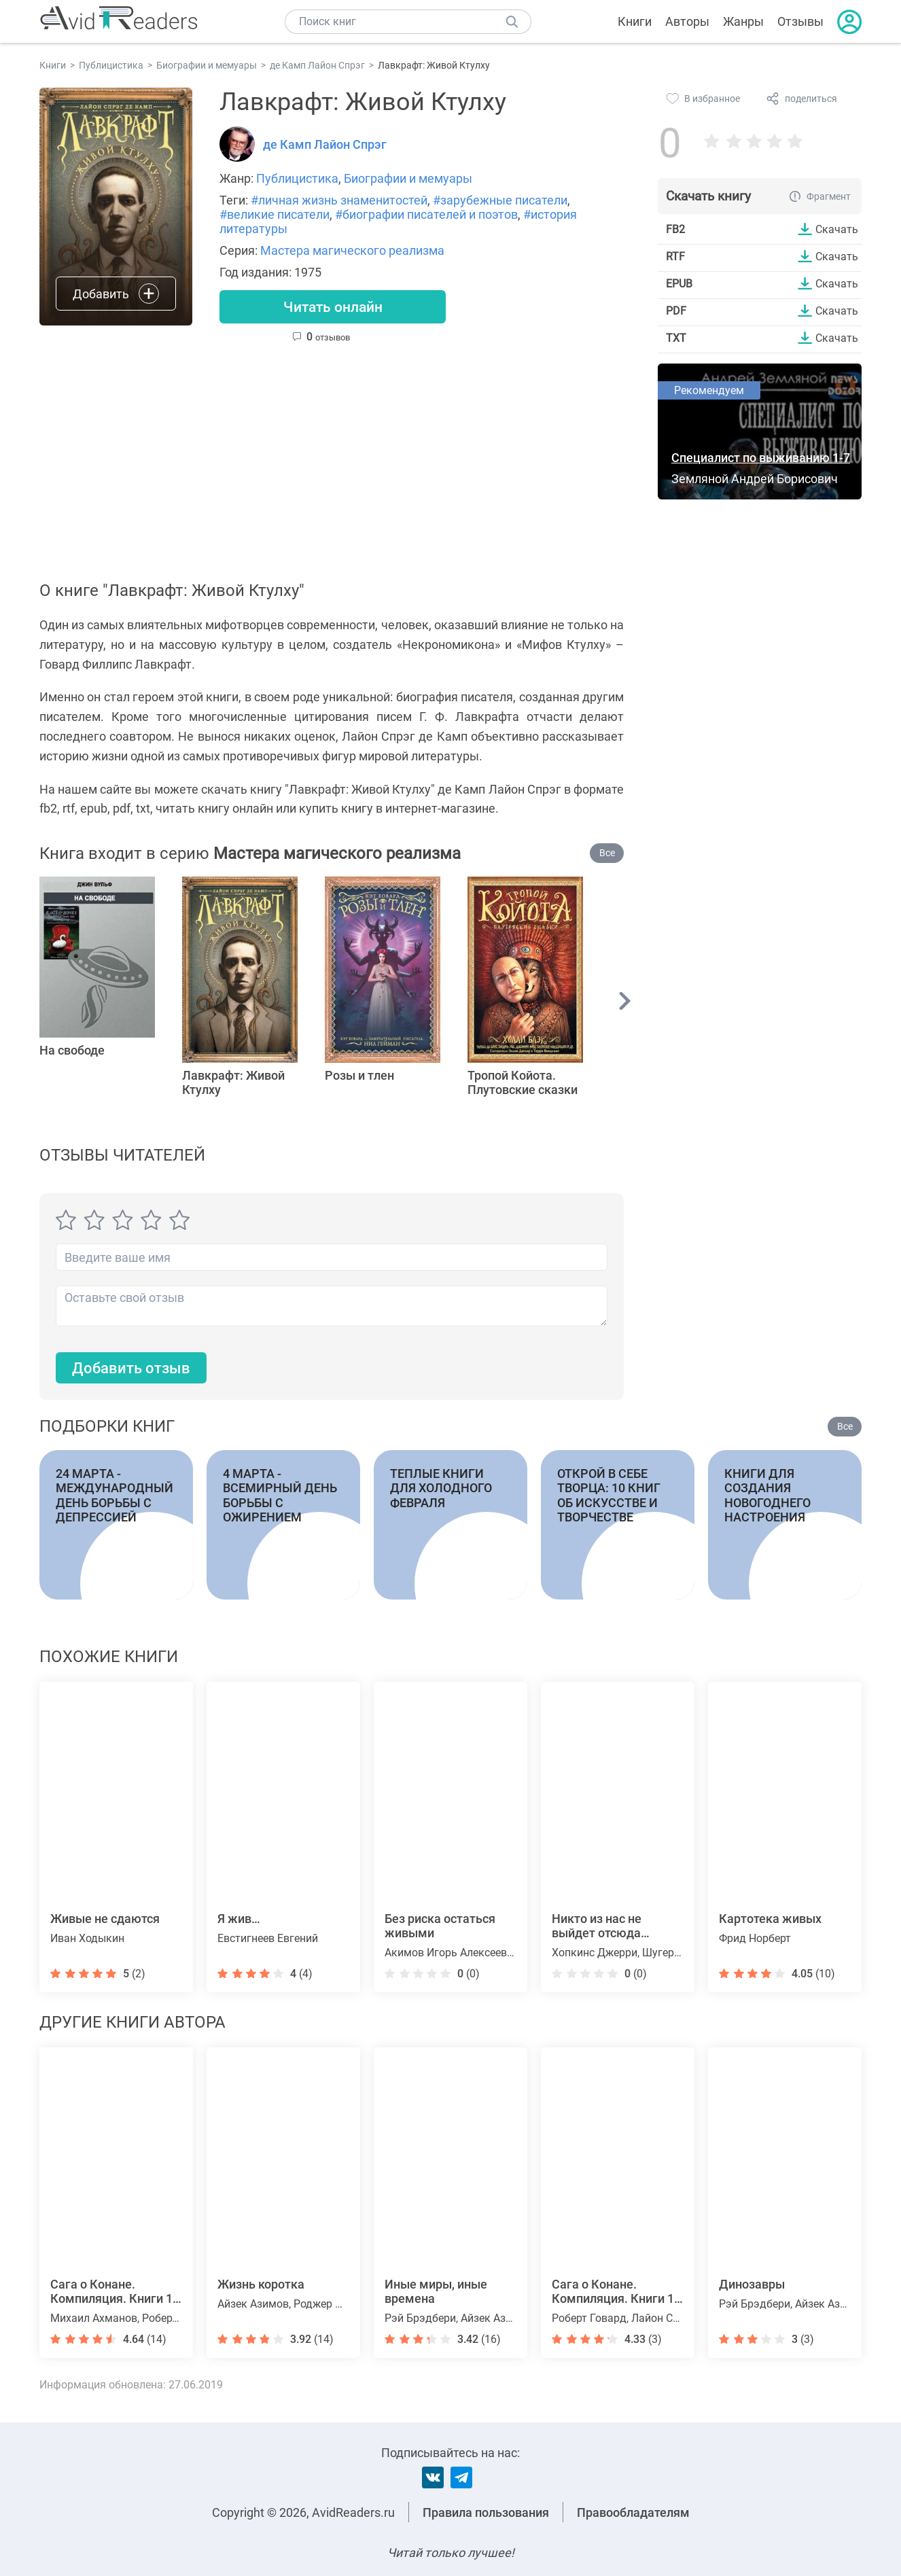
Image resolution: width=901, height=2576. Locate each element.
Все (607, 852)
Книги (635, 21)
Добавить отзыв (131, 1368)
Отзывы (800, 21)
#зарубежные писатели (500, 200)
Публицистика (297, 178)
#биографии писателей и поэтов (426, 214)
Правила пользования (486, 2512)
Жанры (743, 21)
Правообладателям (633, 2512)
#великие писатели (274, 214)
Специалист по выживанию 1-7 (760, 458)
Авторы (687, 21)
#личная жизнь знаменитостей (339, 200)
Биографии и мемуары (408, 178)
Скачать (836, 229)
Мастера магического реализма (352, 250)
